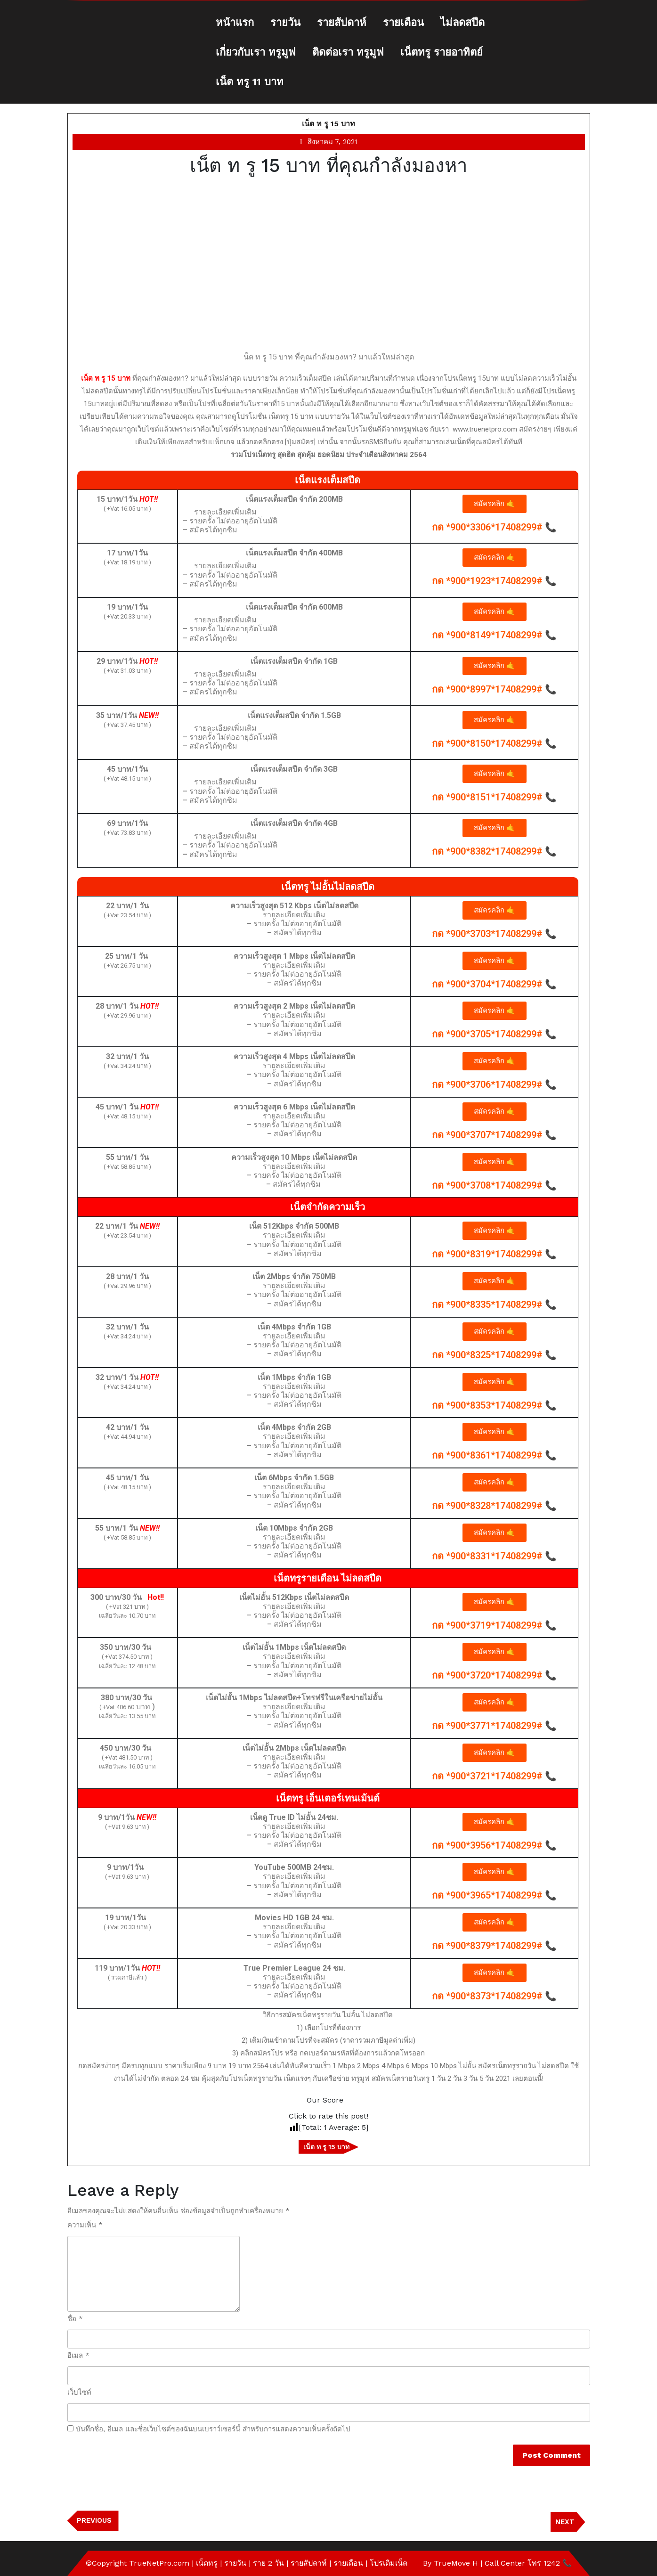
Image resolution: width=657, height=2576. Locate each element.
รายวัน (285, 22)
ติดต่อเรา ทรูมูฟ (348, 52)
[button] (494, 504)
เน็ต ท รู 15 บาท (328, 123)
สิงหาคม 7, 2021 (332, 142)
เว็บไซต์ (79, 2392)
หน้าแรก (235, 22)
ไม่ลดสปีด (462, 22)
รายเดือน (403, 22)
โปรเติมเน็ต (388, 2563)
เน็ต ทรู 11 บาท (250, 82)
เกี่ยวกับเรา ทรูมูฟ (256, 52)
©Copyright (107, 2563)
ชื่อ (75, 2319)
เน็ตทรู (207, 2563)
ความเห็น (85, 2225)
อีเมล (78, 2355)
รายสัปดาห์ (341, 22)
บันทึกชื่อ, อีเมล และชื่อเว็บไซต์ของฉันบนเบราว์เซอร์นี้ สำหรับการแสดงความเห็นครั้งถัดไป (213, 2429)
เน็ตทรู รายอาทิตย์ (441, 52)
